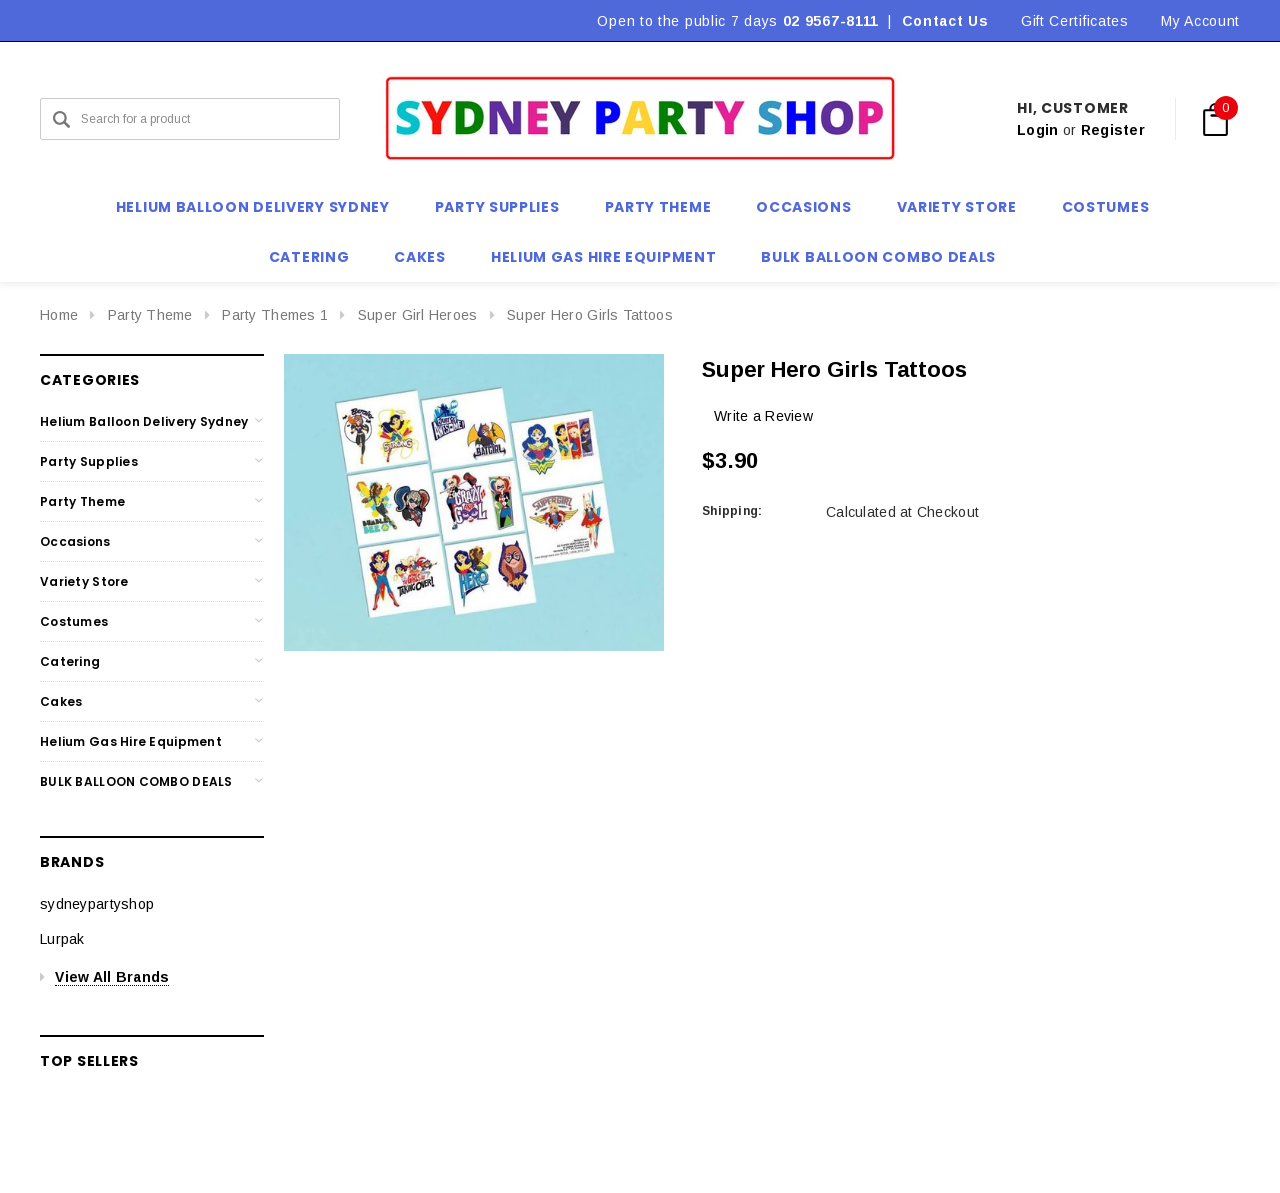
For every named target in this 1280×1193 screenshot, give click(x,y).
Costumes (74, 621)
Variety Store (84, 581)
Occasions (75, 541)
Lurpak (62, 939)
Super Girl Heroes (418, 315)
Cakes (61, 701)
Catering (70, 661)
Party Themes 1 (275, 315)
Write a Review (763, 416)
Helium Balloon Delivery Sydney (144, 421)
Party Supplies (89, 461)
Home (59, 315)
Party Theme (150, 315)
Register (1113, 130)
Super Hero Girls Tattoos (590, 315)
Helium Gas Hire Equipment (131, 741)
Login (1037, 130)
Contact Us (945, 21)
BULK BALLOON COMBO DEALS (136, 781)
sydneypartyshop (97, 904)
